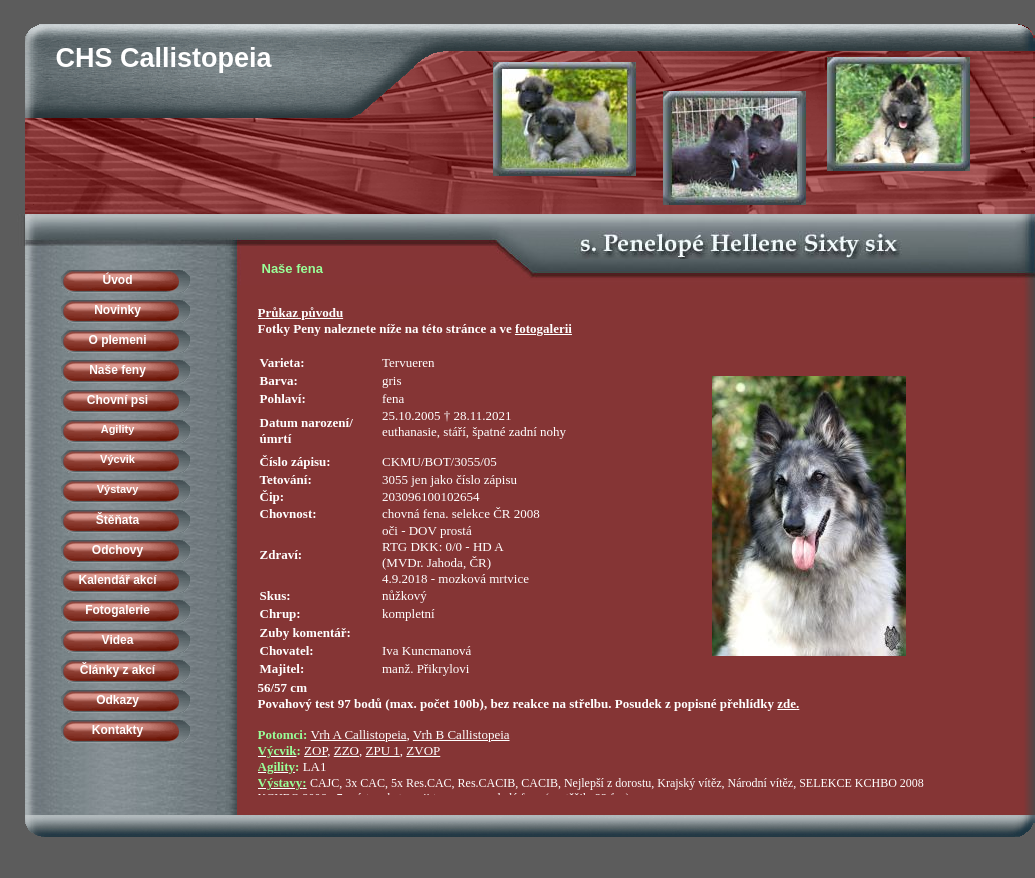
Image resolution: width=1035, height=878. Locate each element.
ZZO (346, 750)
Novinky (117, 310)
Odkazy (117, 700)
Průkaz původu (301, 312)
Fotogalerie (117, 610)
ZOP (315, 750)
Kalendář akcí (117, 580)
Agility (118, 429)
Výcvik (117, 459)
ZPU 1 (383, 750)
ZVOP (423, 750)
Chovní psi (117, 400)
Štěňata (117, 520)
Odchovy (117, 550)
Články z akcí (117, 670)
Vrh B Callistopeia (461, 734)
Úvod (118, 280)
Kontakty (117, 730)
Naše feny (117, 370)
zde (786, 703)
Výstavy (118, 489)
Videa (118, 640)
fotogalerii (543, 328)
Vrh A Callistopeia (359, 734)
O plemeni (117, 340)
